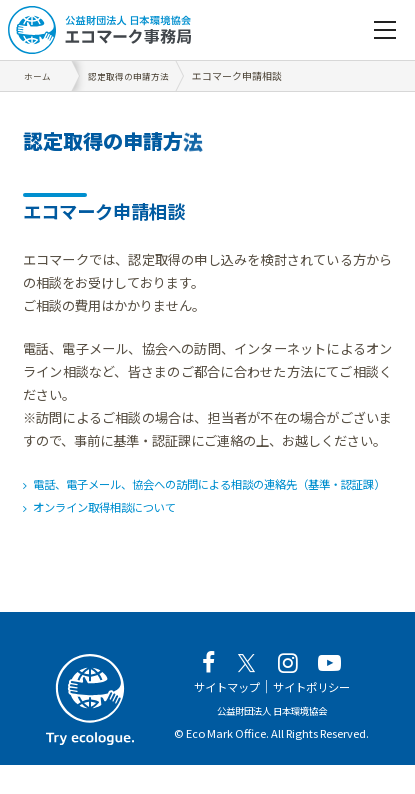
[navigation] (385, 30)
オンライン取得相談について (118, 530)
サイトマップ (220, 715)
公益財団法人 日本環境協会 (272, 739)
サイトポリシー (317, 715)
